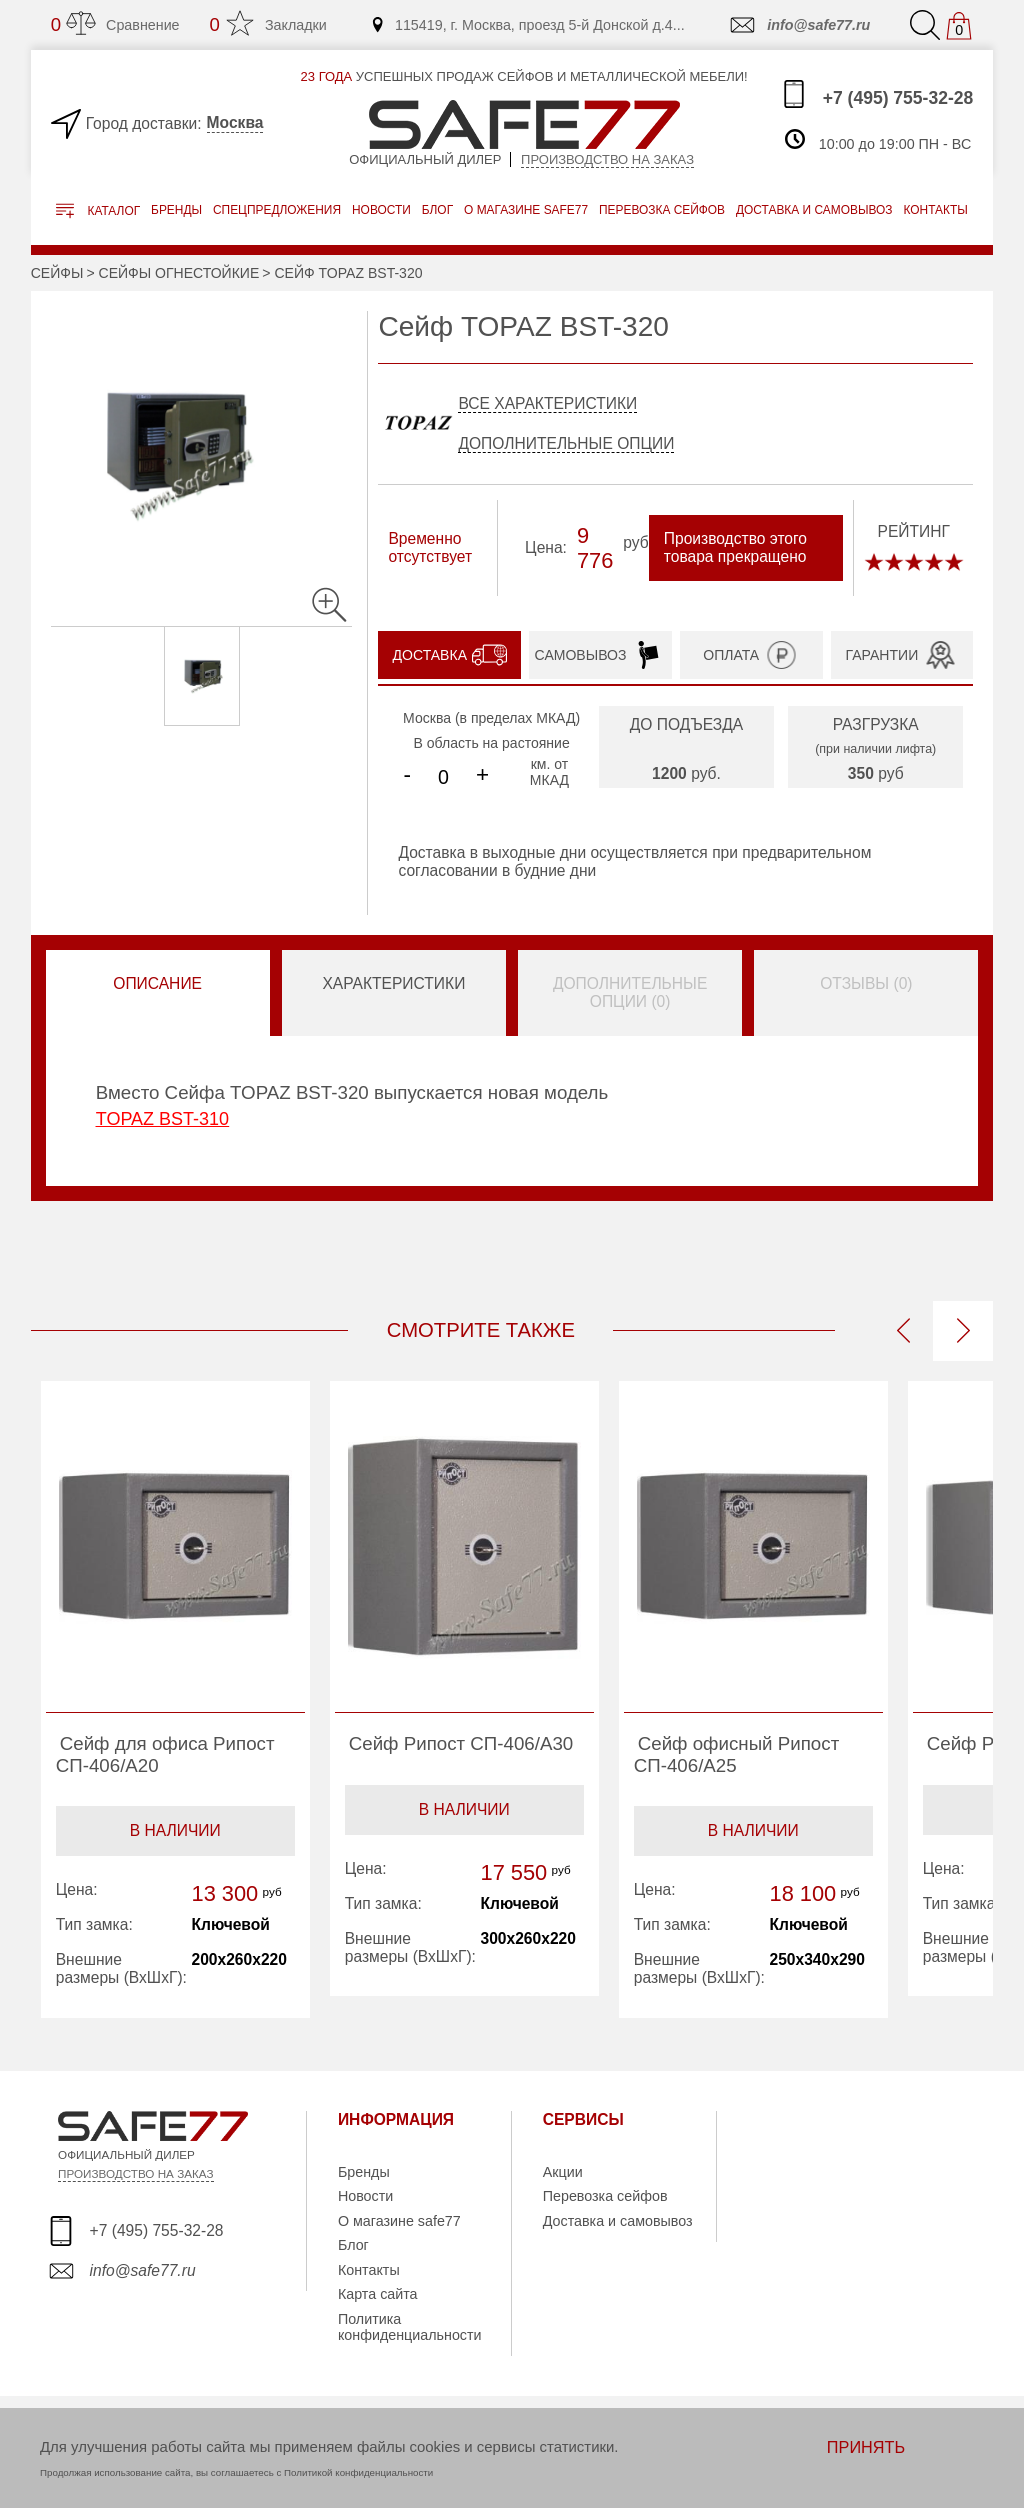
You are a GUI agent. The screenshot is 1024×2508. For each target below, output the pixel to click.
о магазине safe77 (526, 210)
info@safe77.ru (798, 25)
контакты (935, 210)
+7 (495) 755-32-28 (876, 94)
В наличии (175, 1830)
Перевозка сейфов (605, 2196)
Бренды (176, 210)
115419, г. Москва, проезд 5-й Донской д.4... (527, 25)
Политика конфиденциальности (410, 2327)
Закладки (268, 24)
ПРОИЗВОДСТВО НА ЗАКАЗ (135, 2173)
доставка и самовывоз (814, 210)
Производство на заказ (607, 159)
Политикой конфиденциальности (358, 2472)
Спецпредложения (277, 210)
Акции (563, 2172)
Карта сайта (378, 2294)
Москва (235, 122)
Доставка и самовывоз (618, 2221)
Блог (437, 210)
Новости (381, 210)
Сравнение (115, 24)
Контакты (369, 2270)
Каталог (98, 211)
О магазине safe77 (399, 2221)
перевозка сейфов (662, 210)
